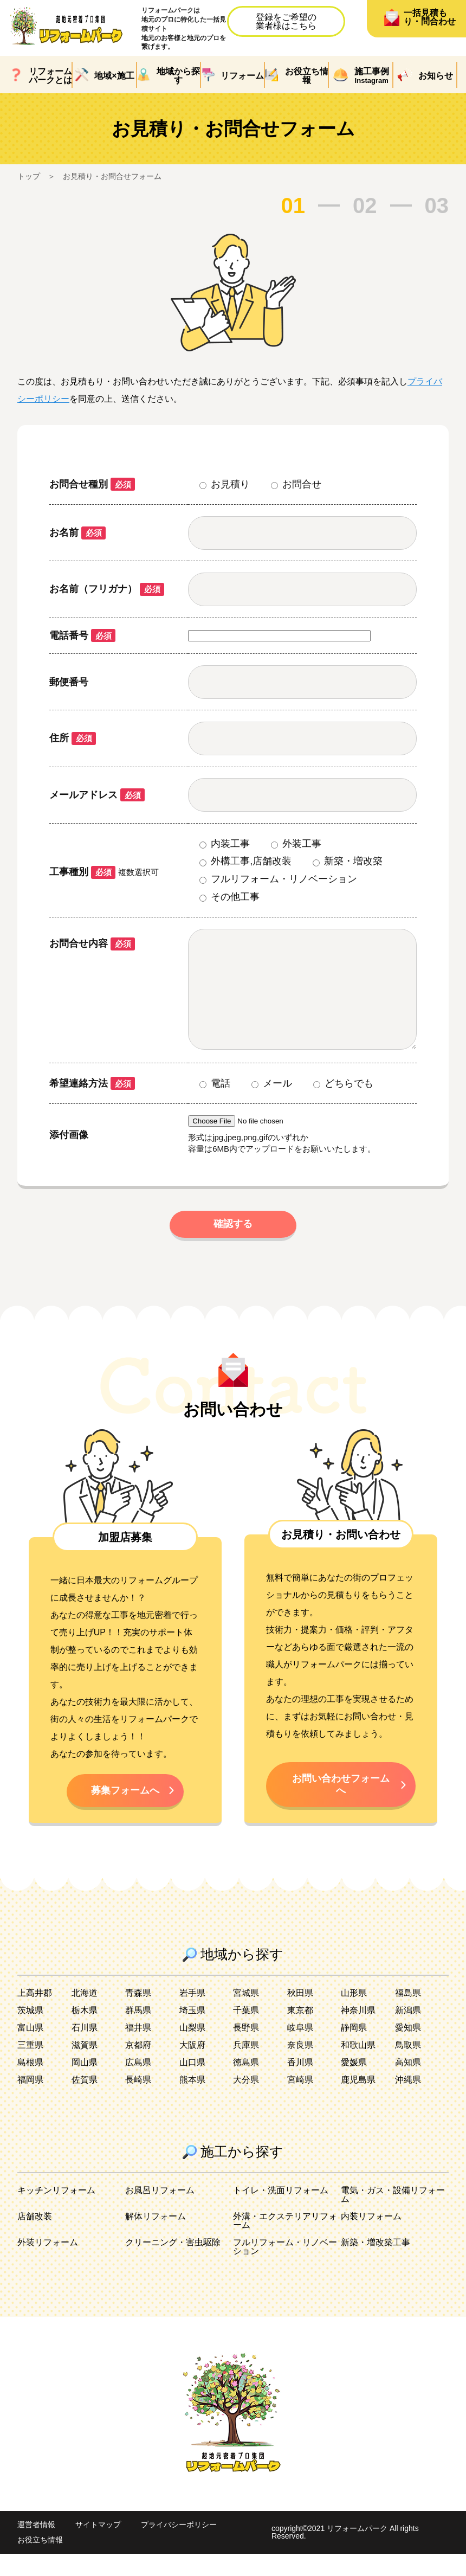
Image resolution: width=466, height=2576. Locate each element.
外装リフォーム (47, 2264)
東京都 (300, 2032)
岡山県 (85, 2084)
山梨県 (192, 2049)
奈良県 (300, 2067)
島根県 (30, 2084)
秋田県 (300, 2015)
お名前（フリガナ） (106, 588)
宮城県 (246, 2015)
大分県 (246, 2101)
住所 (72, 738)
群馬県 (138, 2032)
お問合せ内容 (92, 943)
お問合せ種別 (92, 484)
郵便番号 (68, 682)
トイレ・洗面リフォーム (280, 2212)
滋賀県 (85, 2067)
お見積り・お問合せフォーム (112, 176)
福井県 (138, 2049)
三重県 (30, 2067)
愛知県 (408, 2049)
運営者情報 (36, 2546)
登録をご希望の (286, 21)
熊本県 (192, 2101)
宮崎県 (300, 2101)
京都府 (138, 2067)
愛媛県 (354, 2084)
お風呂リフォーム (160, 2212)
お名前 (77, 532)
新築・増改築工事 (375, 2264)
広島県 (138, 2084)
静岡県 (354, 2049)
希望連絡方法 (92, 1105)
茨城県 (30, 2032)
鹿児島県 (358, 2101)
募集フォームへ (125, 1812)
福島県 (408, 2015)
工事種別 (82, 871)
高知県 (408, 2084)
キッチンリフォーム (56, 2212)
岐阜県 (300, 2049)
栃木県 (85, 2032)
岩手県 (192, 2015)
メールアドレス (97, 794)
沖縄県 (408, 2101)
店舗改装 (34, 2238)
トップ (28, 176)
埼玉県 (192, 2032)
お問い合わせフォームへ (341, 1806)
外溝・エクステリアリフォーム (285, 2243)
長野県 (246, 2049)
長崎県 (138, 2101)
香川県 (300, 2084)
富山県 (30, 2049)
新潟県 (408, 2032)
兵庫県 (246, 2067)
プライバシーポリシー (179, 2546)
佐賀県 (85, 2101)
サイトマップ (98, 2546)
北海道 (85, 2015)
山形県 (354, 2015)
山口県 (192, 2084)
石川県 (85, 2049)
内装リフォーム (371, 2238)
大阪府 (192, 2067)
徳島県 (246, 2084)
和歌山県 (358, 2067)
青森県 (138, 2015)
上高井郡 (34, 2015)
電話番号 (82, 635)
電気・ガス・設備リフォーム (393, 2217)
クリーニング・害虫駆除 (173, 2264)
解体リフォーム (155, 2238)
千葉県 (246, 2032)
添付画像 (68, 1156)
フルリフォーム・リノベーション (285, 2269)
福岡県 (30, 2101)
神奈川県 (358, 2032)
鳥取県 (408, 2067)
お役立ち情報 (40, 2562)
